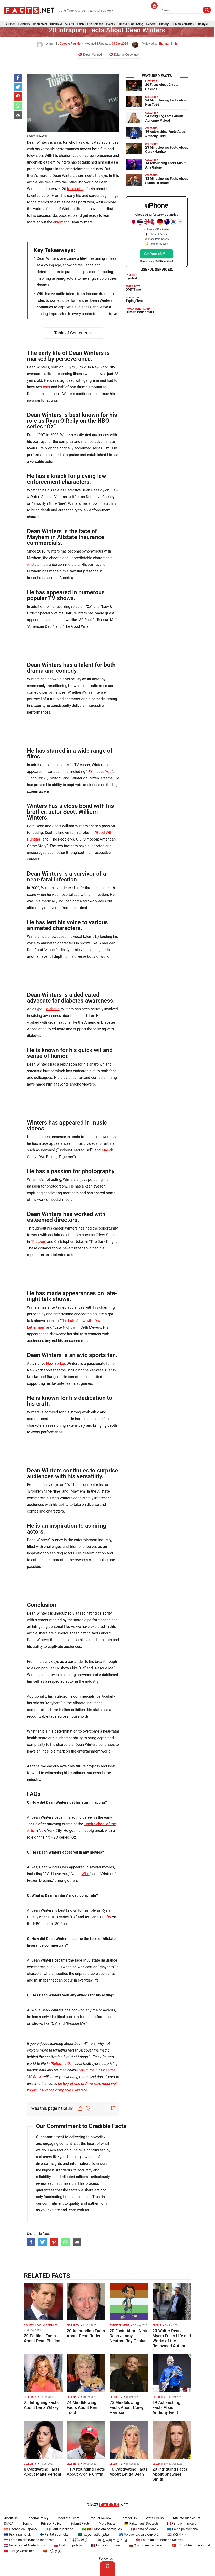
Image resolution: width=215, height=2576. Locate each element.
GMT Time (133, 290)
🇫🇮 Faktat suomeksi (54, 2535)
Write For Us (155, 2518)
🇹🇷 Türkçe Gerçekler (19, 2551)
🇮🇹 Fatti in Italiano (59, 2529)
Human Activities (182, 25)
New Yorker (55, 1363)
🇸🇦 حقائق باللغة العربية (94, 2535)
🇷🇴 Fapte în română (105, 2545)
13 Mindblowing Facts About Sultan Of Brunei (166, 181)
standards (63, 2170)
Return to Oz (62, 2063)
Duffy (106, 1917)
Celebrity (24, 25)
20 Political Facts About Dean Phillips (42, 2338)
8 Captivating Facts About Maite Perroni (42, 2472)
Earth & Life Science (90, 25)
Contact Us (128, 2518)
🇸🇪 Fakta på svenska (182, 2529)
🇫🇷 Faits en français (181, 2524)
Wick (86, 1874)
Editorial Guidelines (126, 54)
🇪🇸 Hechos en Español (21, 2529)
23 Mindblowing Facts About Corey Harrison (166, 149)
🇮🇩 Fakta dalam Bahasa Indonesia (29, 2540)
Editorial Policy (38, 2518)
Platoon (38, 1241)
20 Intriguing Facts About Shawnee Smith (170, 2474)
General (151, 25)
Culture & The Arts (62, 25)
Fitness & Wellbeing (130, 25)
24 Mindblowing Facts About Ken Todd (82, 2407)
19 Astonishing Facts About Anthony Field (166, 2407)
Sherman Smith (168, 43)
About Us (11, 2518)
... (212, 25)
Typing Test (134, 301)
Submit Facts (80, 2524)
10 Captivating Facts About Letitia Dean (129, 2472)
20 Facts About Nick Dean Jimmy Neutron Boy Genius (128, 2335)
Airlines (11, 25)
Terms (27, 2524)
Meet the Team (68, 2518)
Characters (40, 25)
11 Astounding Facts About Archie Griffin (86, 2472)
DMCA (8, 2524)
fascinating (76, 189)
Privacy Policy (51, 2524)
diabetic (53, 1009)
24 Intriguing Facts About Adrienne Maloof (164, 118)
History (164, 25)
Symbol (131, 278)
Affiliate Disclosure (186, 2518)
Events (110, 25)
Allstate (33, 564)
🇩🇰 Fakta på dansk (144, 2529)
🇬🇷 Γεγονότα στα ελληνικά (138, 2535)
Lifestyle (202, 25)
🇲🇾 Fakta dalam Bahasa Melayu (159, 2540)
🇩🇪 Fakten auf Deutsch (141, 2524)
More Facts (107, 2524)
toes (46, 387)
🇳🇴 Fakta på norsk (17, 2535)
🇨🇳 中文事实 (52, 2551)
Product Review (100, 2518)
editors (82, 2177)
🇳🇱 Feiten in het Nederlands (24, 2545)
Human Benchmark (140, 312)
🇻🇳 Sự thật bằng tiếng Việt (191, 2545)
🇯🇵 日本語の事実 (76, 2540)
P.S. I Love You (99, 771)
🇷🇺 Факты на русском (145, 2545)
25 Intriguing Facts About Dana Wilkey (41, 2405)
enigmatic (61, 222)
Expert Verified (92, 54)
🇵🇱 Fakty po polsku (68, 2545)
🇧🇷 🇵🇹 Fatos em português (102, 2529)
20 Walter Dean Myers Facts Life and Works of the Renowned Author (172, 2338)
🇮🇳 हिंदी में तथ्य (177, 2535)
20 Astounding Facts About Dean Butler (86, 2333)
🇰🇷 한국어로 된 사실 (112, 2540)
